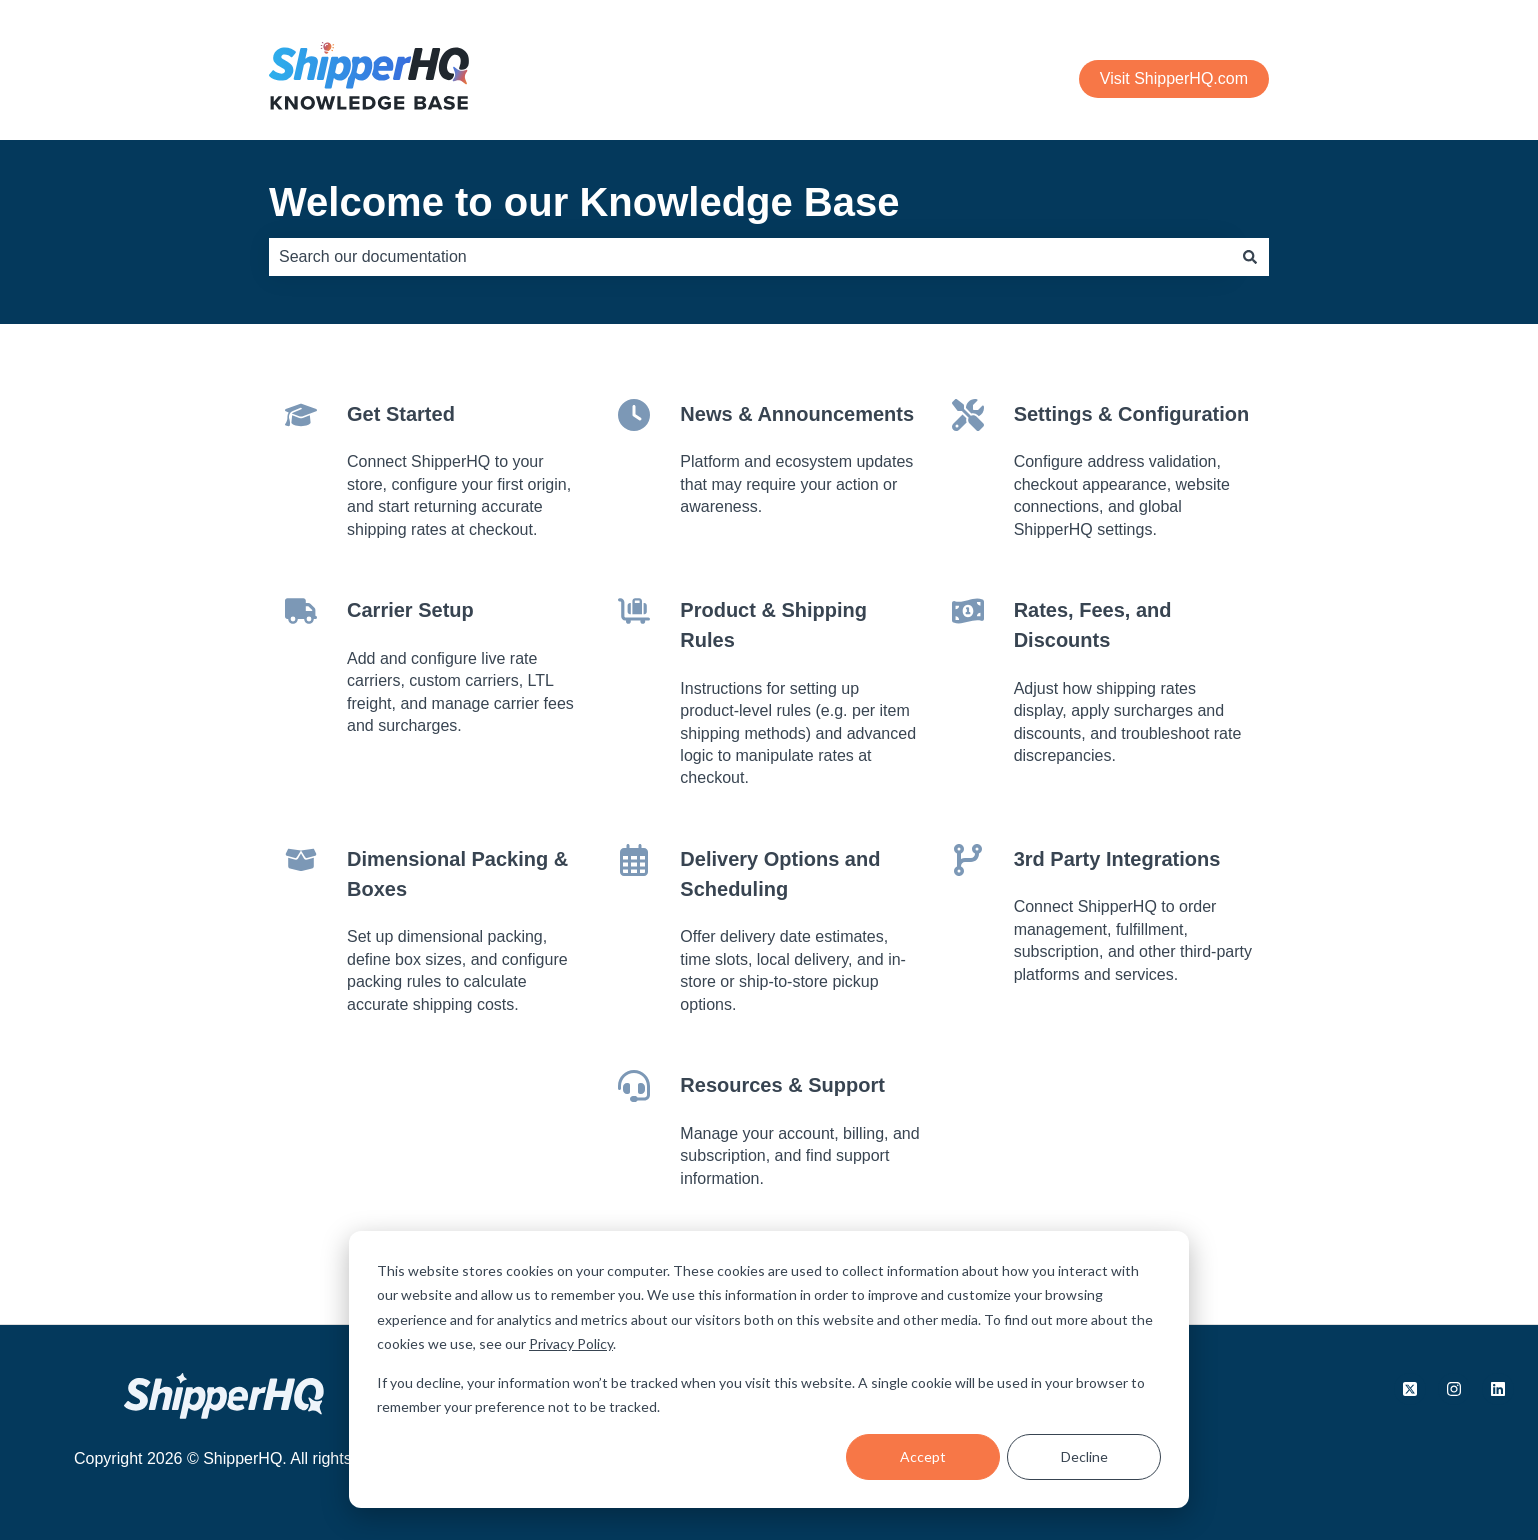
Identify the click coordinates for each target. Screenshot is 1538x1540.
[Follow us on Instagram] (1454, 1389)
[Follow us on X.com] (1410, 1389)
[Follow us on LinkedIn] (1498, 1389)
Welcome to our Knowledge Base (584, 202)
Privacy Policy (571, 1343)
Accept (923, 1456)
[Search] (1250, 257)
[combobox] (750, 257)
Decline (1084, 1456)
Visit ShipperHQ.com (1174, 78)
